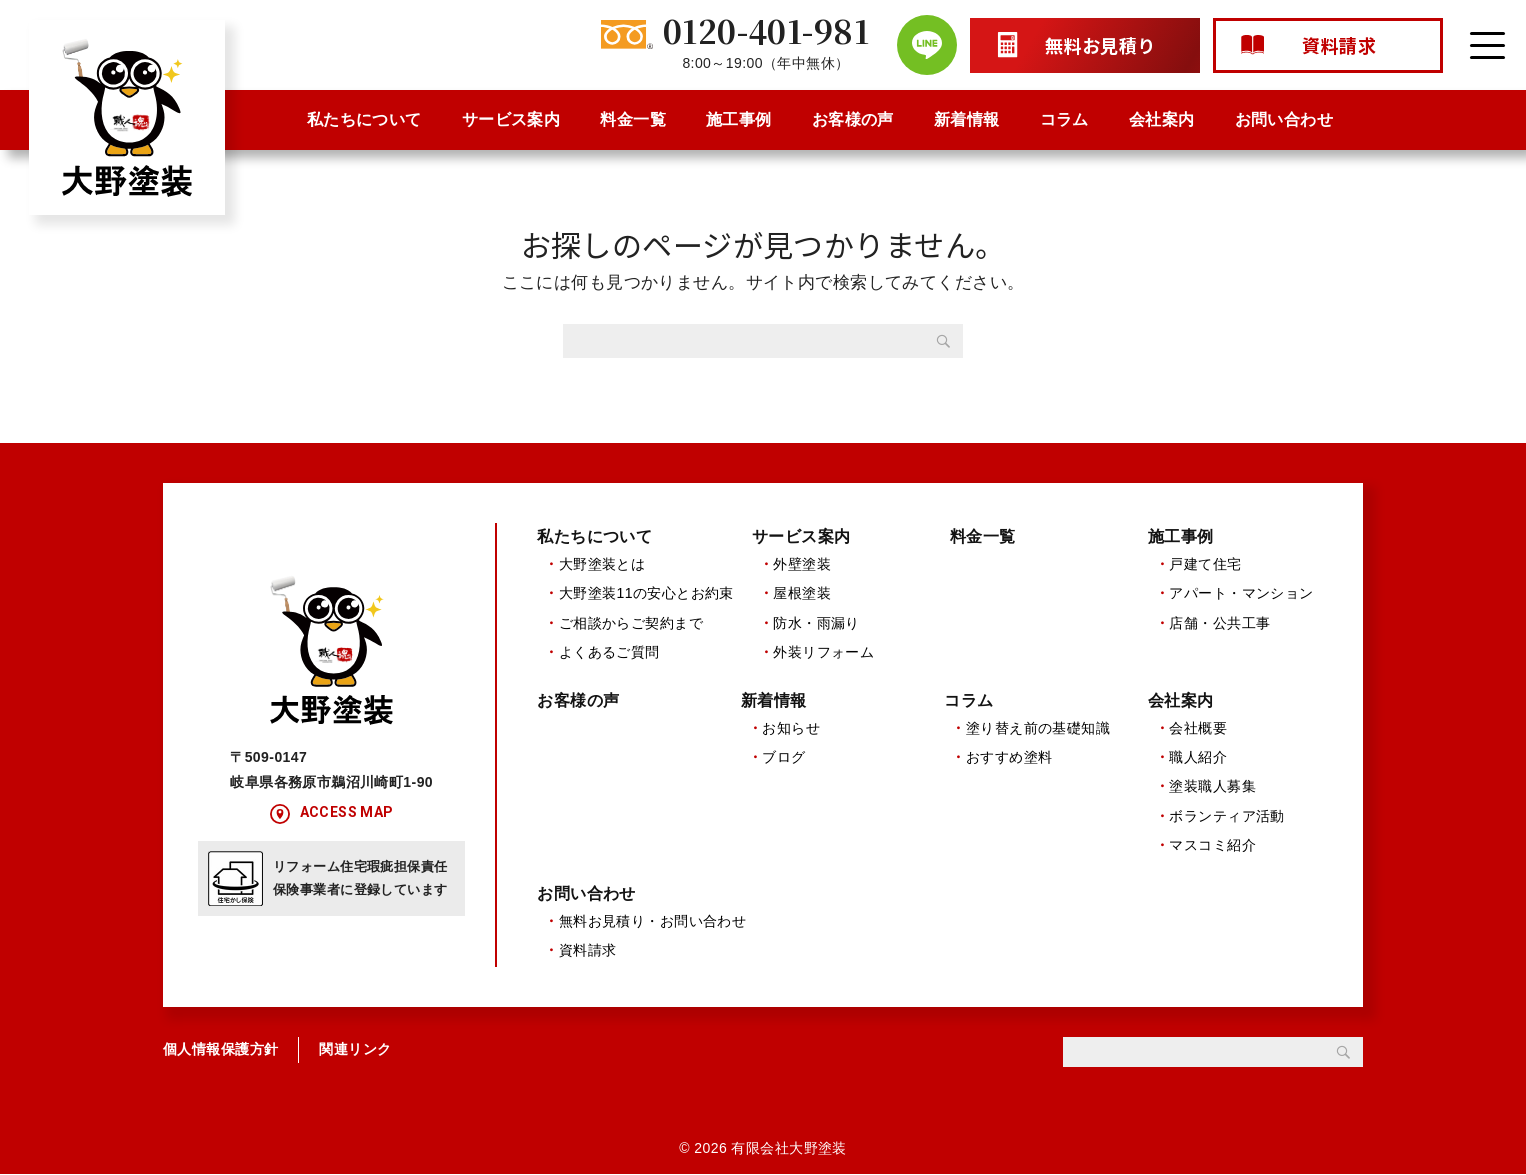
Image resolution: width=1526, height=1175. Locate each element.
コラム (1064, 119)
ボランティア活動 (1226, 816)
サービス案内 (511, 119)
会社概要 (1198, 728)
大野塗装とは (602, 564)
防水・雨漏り (816, 623)
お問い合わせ (1284, 119)
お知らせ (791, 728)
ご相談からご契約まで (631, 623)
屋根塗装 (802, 593)
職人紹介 (1198, 758)
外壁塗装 (802, 564)
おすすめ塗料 (1009, 758)
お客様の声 (853, 119)
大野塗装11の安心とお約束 (646, 593)
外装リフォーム (823, 652)
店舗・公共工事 (1219, 623)
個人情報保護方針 (220, 1051)
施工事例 (739, 119)
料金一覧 (633, 119)
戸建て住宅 (1205, 564)
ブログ (783, 758)
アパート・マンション (1241, 593)
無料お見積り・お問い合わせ (653, 922)
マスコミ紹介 (1212, 846)
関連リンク (355, 1051)
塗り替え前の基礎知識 (1038, 728)
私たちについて (364, 119)
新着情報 (967, 119)
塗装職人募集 (1212, 787)
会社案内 (1162, 119)
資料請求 (588, 951)
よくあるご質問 (609, 652)
